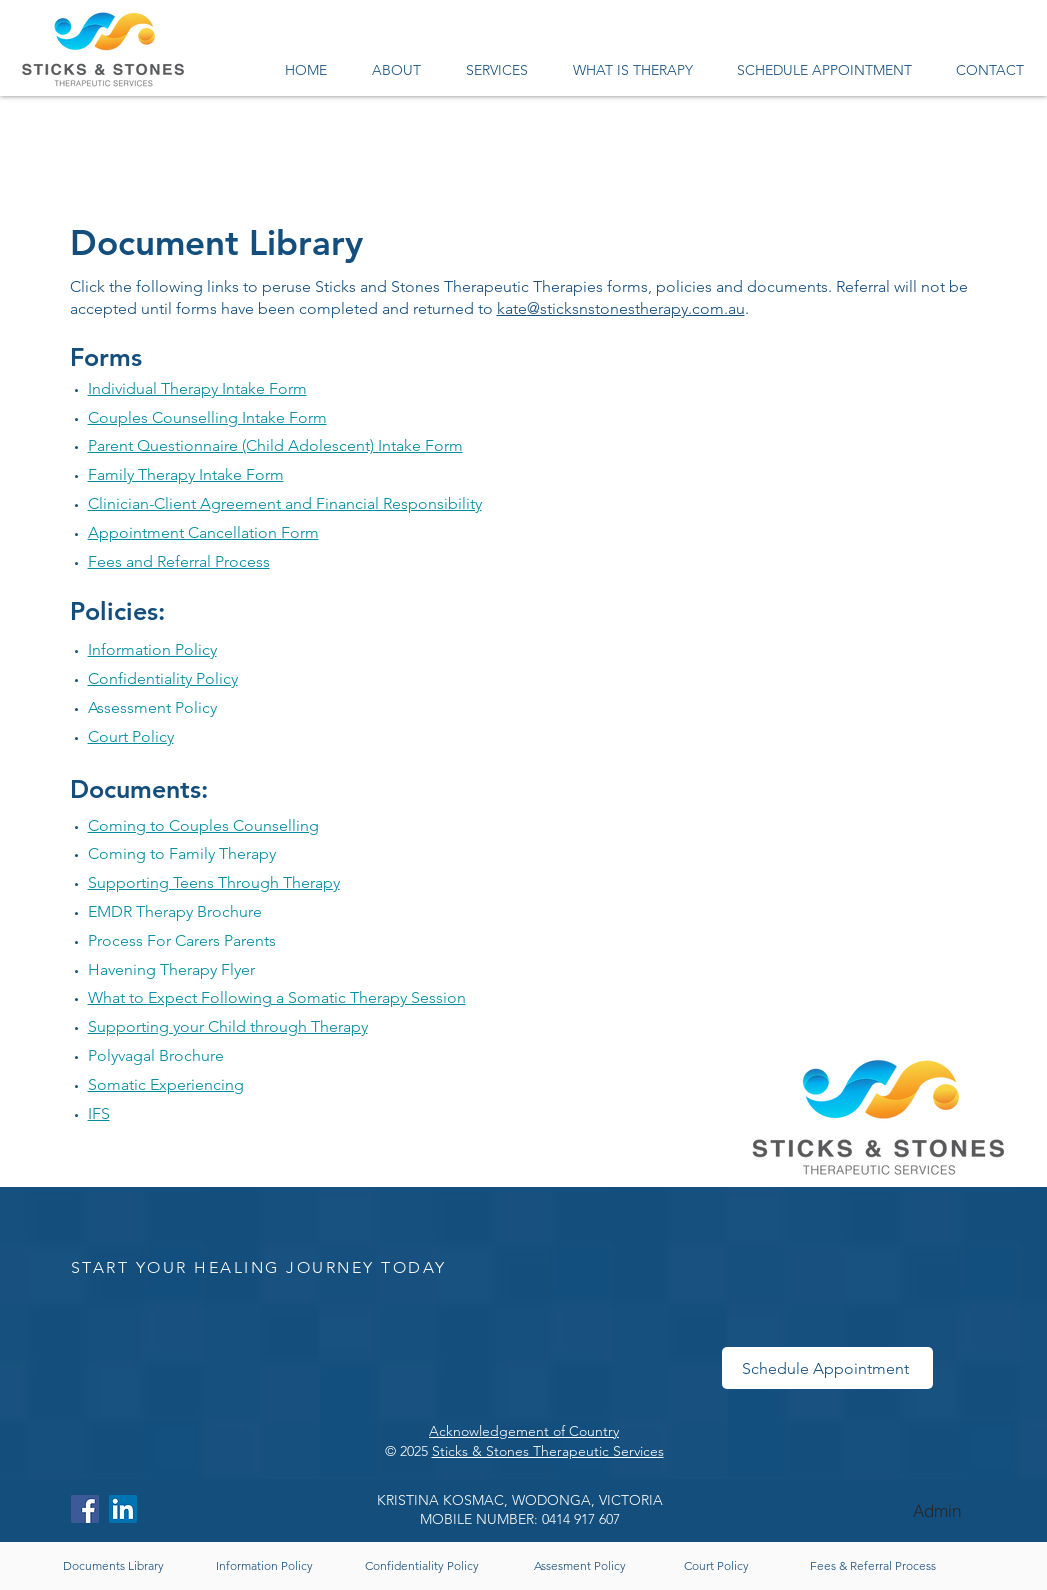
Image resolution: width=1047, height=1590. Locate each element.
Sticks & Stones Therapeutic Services (548, 1451)
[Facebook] (85, 1509)
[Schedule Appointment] (827, 1368)
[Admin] (937, 1511)
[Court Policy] (717, 1566)
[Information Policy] (265, 1566)
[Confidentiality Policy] (422, 1566)
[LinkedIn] (123, 1509)
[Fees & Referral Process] (873, 1566)
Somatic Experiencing (166, 1084)
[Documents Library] (113, 1566)
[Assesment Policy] (580, 1566)
